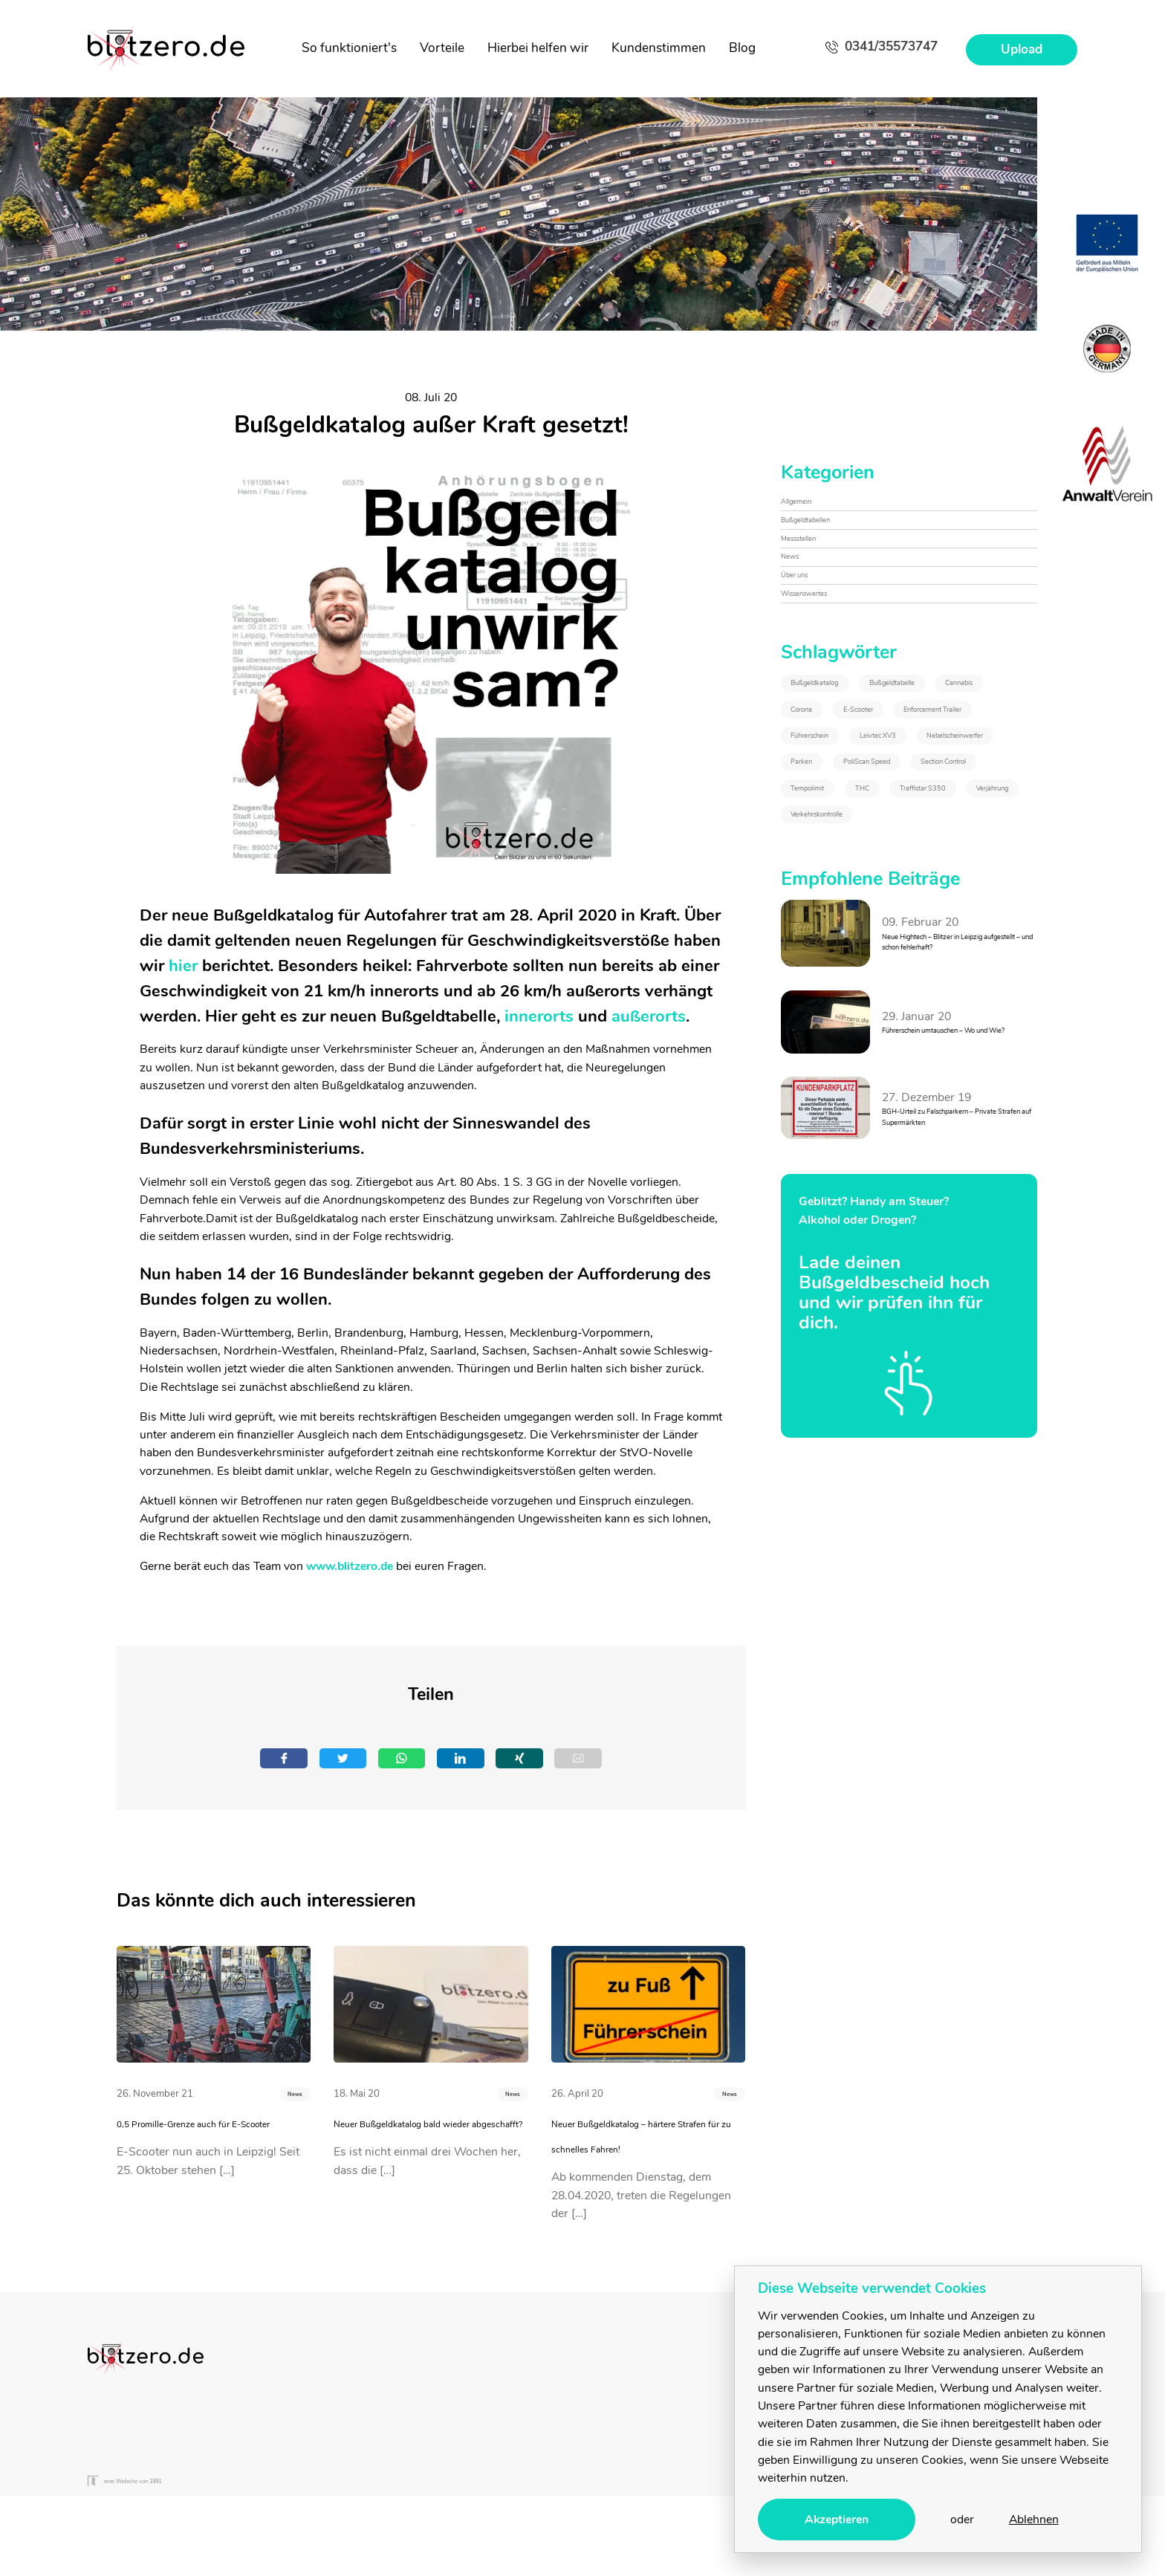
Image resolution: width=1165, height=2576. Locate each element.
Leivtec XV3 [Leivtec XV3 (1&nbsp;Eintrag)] (948, 925)
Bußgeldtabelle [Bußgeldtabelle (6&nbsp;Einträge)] (837, 801)
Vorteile (442, 47)
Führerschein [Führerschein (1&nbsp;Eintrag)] (832, 925)
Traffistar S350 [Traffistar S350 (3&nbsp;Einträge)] (910, 1091)
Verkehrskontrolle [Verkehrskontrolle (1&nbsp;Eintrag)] (952, 1132)
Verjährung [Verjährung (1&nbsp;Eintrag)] (827, 1132)
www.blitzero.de (349, 1566)
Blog (742, 47)
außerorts (648, 1016)
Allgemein (807, 508)
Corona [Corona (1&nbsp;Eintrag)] (817, 842)
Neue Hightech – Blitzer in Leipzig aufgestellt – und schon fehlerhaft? (950, 1273)
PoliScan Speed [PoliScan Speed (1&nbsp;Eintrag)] (839, 1008)
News (284, 2102)
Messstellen (812, 569)
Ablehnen (1034, 2519)
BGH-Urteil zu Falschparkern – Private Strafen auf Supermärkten (958, 1455)
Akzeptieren (837, 2519)
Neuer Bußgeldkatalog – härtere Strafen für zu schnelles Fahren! (630, 2160)
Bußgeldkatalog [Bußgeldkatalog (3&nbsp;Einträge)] (839, 760)
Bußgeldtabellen (823, 539)
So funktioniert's (349, 47)
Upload (1021, 49)
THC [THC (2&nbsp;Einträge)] (810, 1091)
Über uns (804, 629)
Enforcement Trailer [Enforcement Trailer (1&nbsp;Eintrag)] (849, 884)
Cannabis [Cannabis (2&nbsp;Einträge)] (951, 801)
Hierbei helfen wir (537, 47)
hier (183, 966)
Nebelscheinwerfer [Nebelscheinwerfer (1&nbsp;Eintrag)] (848, 966)
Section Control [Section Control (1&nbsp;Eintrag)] (839, 1049)
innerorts (539, 1016)
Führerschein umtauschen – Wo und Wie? (954, 1364)
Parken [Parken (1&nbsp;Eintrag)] (965, 966)
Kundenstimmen (658, 47)
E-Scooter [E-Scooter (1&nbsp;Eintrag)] (912, 842)
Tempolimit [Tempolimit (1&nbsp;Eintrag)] (958, 1049)
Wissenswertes (822, 660)
